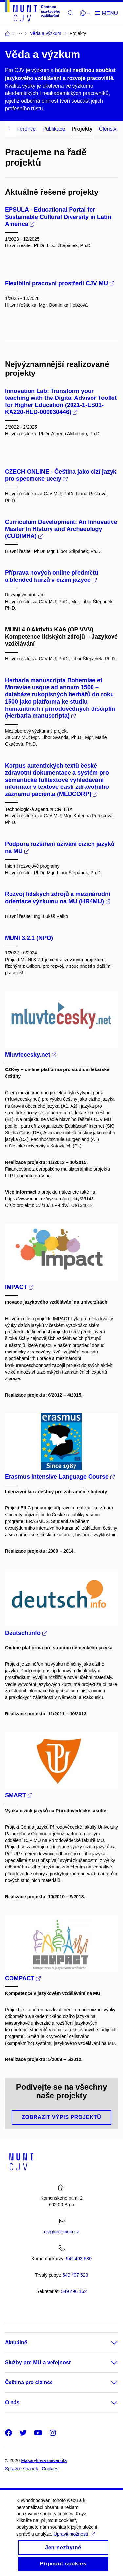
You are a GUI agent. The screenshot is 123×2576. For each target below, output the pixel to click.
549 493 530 (79, 2258)
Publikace (53, 129)
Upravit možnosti (74, 2539)
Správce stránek (21, 2468)
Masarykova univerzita (44, 2460)
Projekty (82, 129)
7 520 (75, 2275)
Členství (108, 129)
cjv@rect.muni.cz (61, 2231)
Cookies (50, 2468)
